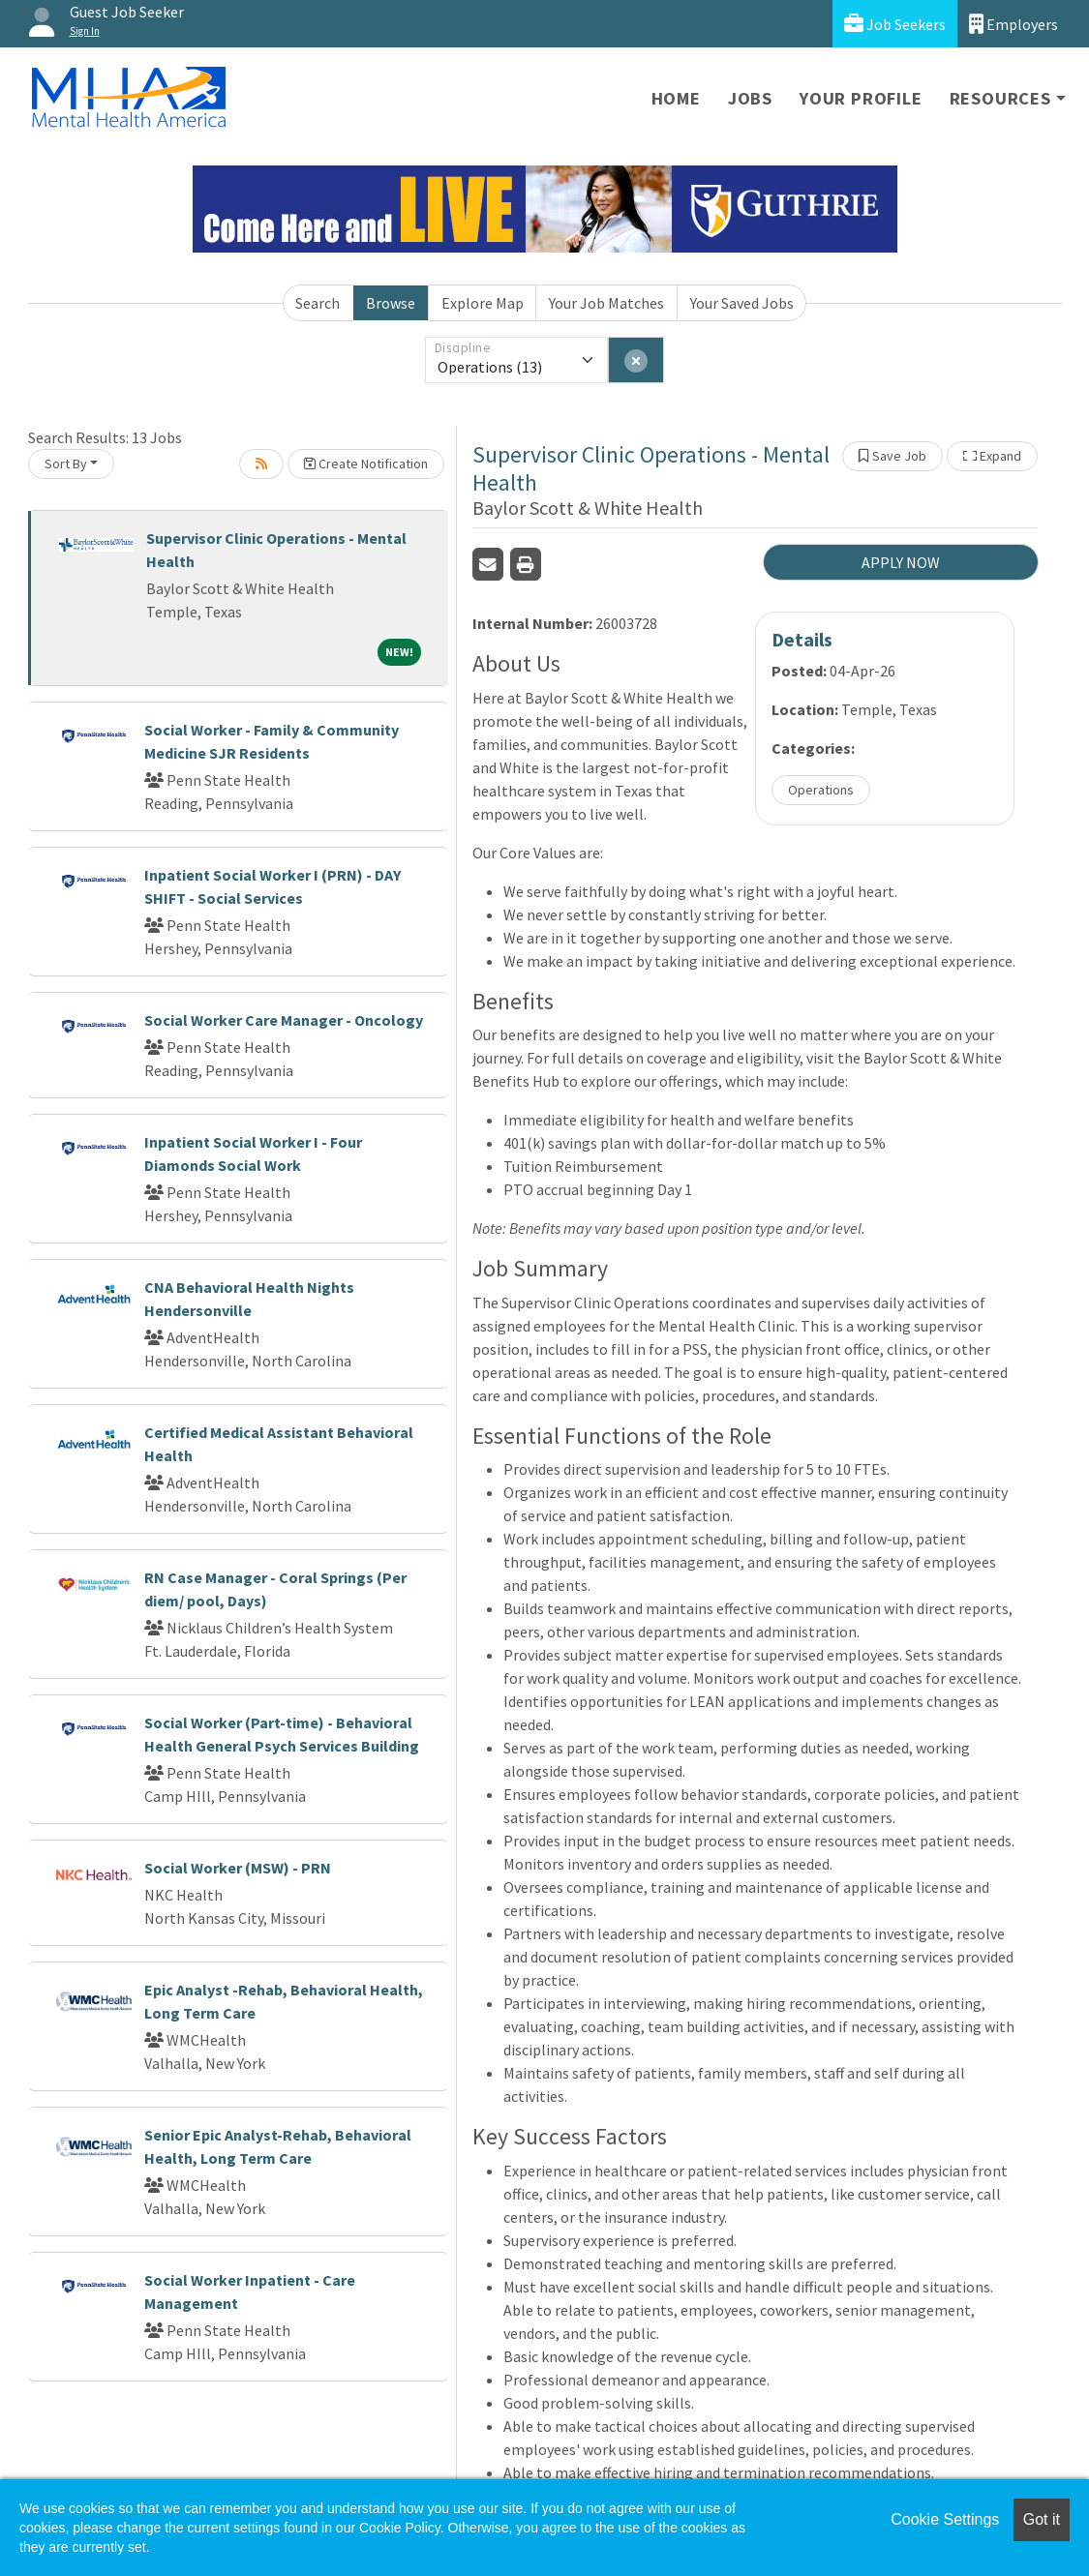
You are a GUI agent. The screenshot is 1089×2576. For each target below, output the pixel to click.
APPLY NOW (901, 562)
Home (676, 98)
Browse (390, 303)
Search (317, 303)
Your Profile (861, 98)
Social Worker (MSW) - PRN (237, 1867)
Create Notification (366, 463)
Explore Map (482, 303)
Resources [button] (1000, 98)
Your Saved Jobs (742, 303)
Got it (1041, 2519)
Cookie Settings (945, 2519)
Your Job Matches (606, 303)
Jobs (750, 98)
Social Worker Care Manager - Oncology (283, 1020)
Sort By (66, 463)
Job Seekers (895, 24)
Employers (1013, 24)
